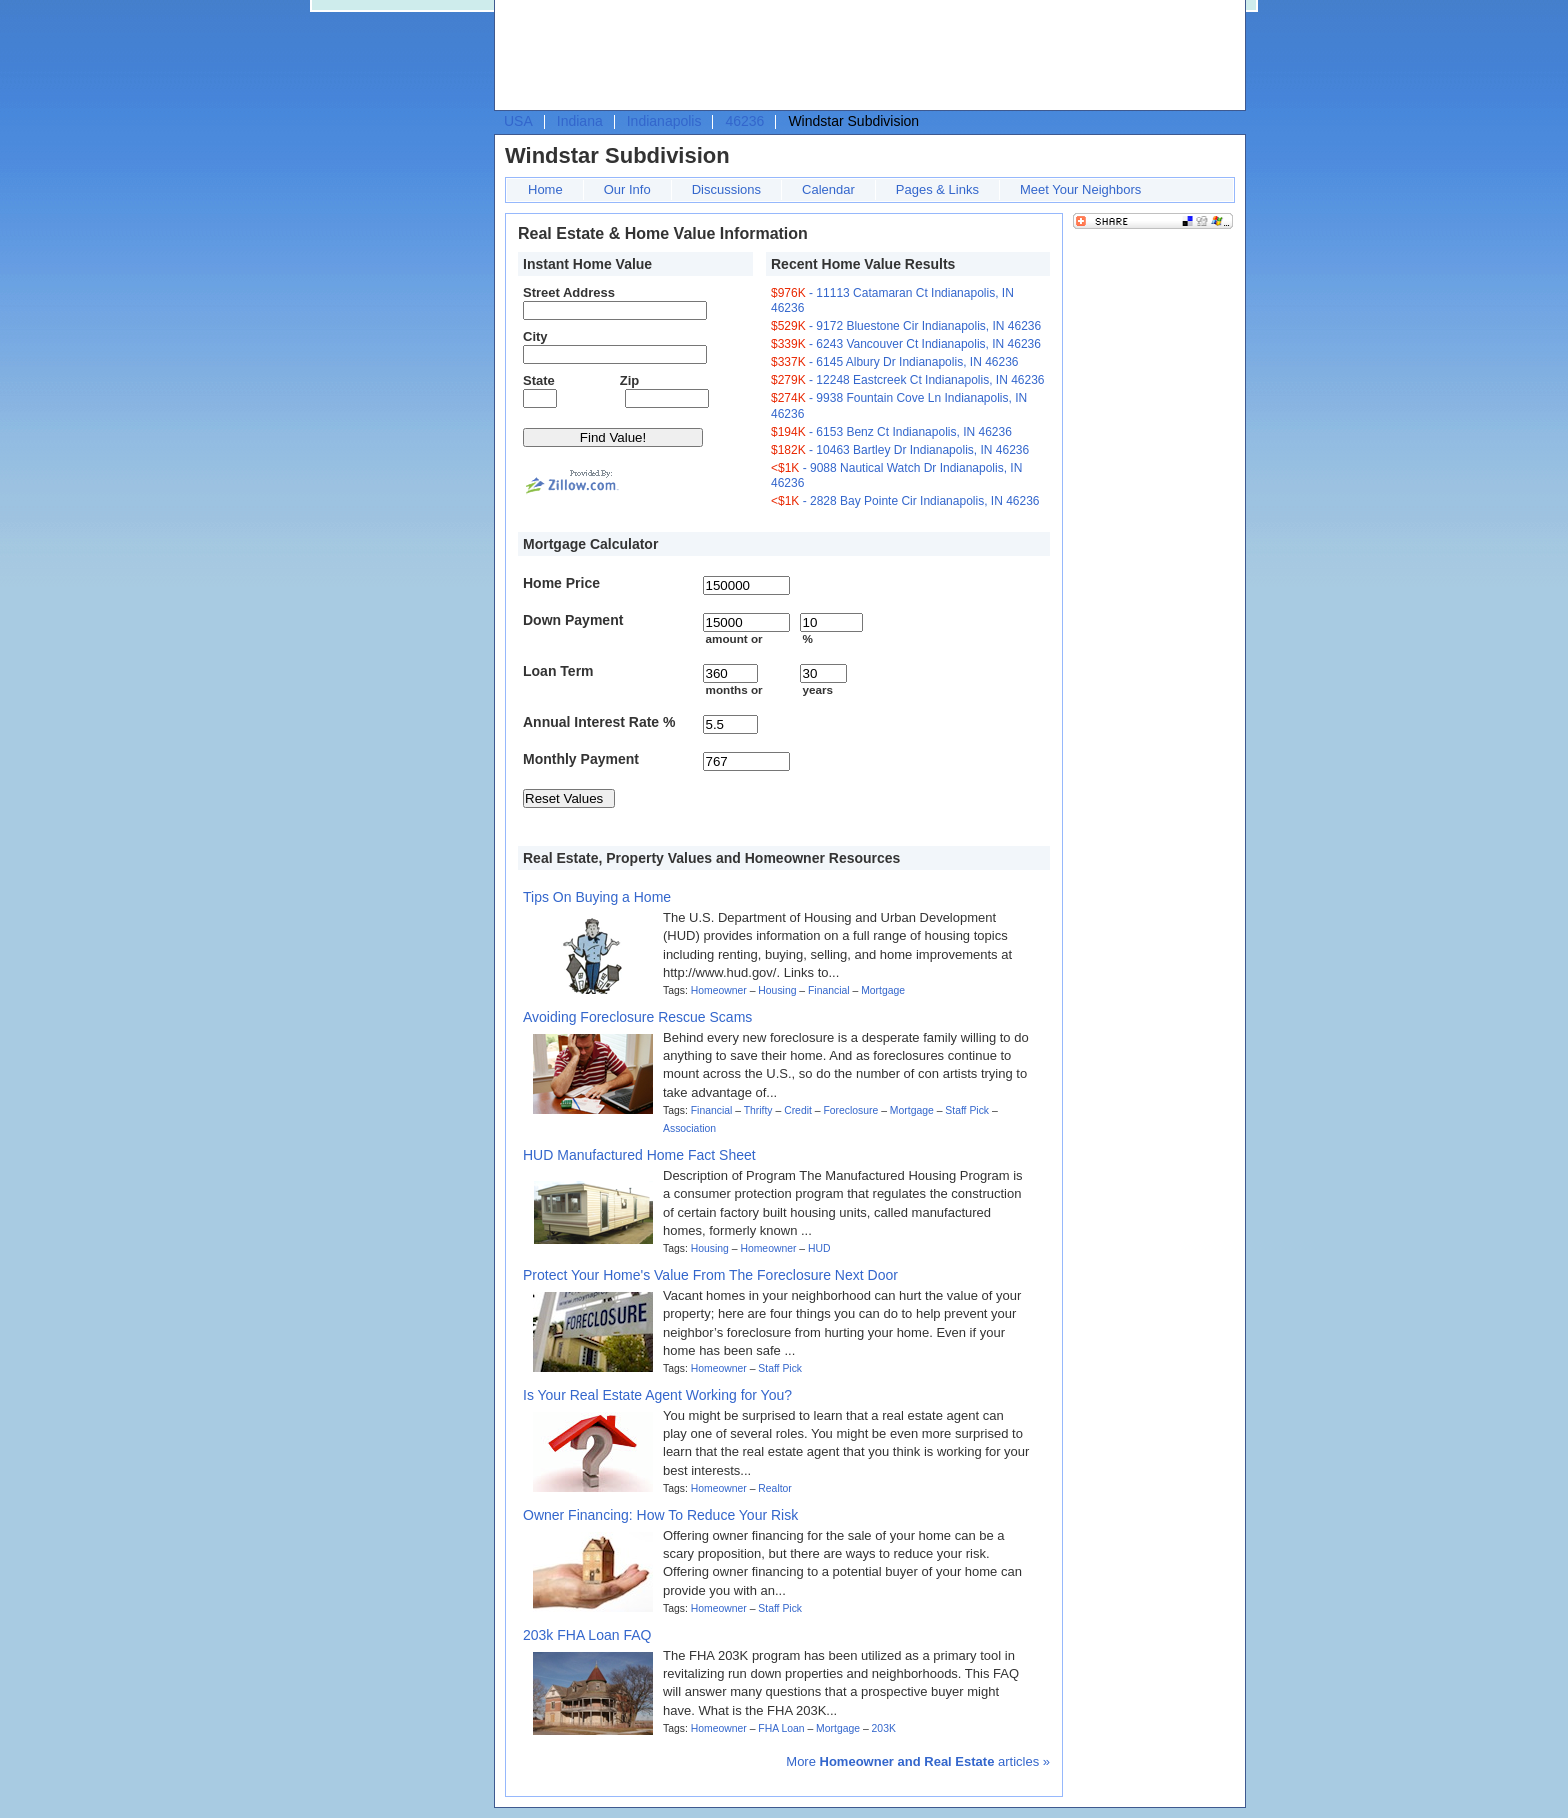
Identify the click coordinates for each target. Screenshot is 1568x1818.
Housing (777, 990)
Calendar (828, 189)
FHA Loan (781, 1728)
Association (689, 1128)
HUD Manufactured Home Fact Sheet (639, 1155)
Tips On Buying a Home (597, 897)
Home (545, 189)
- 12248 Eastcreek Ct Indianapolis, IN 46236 (908, 380)
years (817, 689)
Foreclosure (850, 1110)
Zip (630, 380)
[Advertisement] (865, 56)
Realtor (775, 1488)
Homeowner (719, 990)
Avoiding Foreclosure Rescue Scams (637, 1017)
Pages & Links (937, 189)
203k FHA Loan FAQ (587, 1635)
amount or (733, 638)
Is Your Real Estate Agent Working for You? (657, 1395)
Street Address (569, 292)
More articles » (918, 1761)
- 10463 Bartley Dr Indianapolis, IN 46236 (900, 450)
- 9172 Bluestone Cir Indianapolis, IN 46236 (906, 326)
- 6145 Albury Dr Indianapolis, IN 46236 (895, 362)
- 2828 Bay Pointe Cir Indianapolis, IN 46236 (905, 501)
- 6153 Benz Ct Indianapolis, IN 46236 (891, 432)
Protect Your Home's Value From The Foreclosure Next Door (710, 1275)
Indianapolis (664, 121)
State (539, 380)
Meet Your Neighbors (1080, 189)
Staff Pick (967, 1110)
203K (884, 1728)
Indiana (580, 121)
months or (733, 689)
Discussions (726, 189)
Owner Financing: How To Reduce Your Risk (660, 1515)
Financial (829, 990)
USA (518, 121)
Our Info (627, 189)
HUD (819, 1248)
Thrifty (758, 1110)
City (535, 336)
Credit (798, 1110)
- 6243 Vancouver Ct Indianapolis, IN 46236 (906, 344)
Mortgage (883, 990)
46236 (744, 121)
